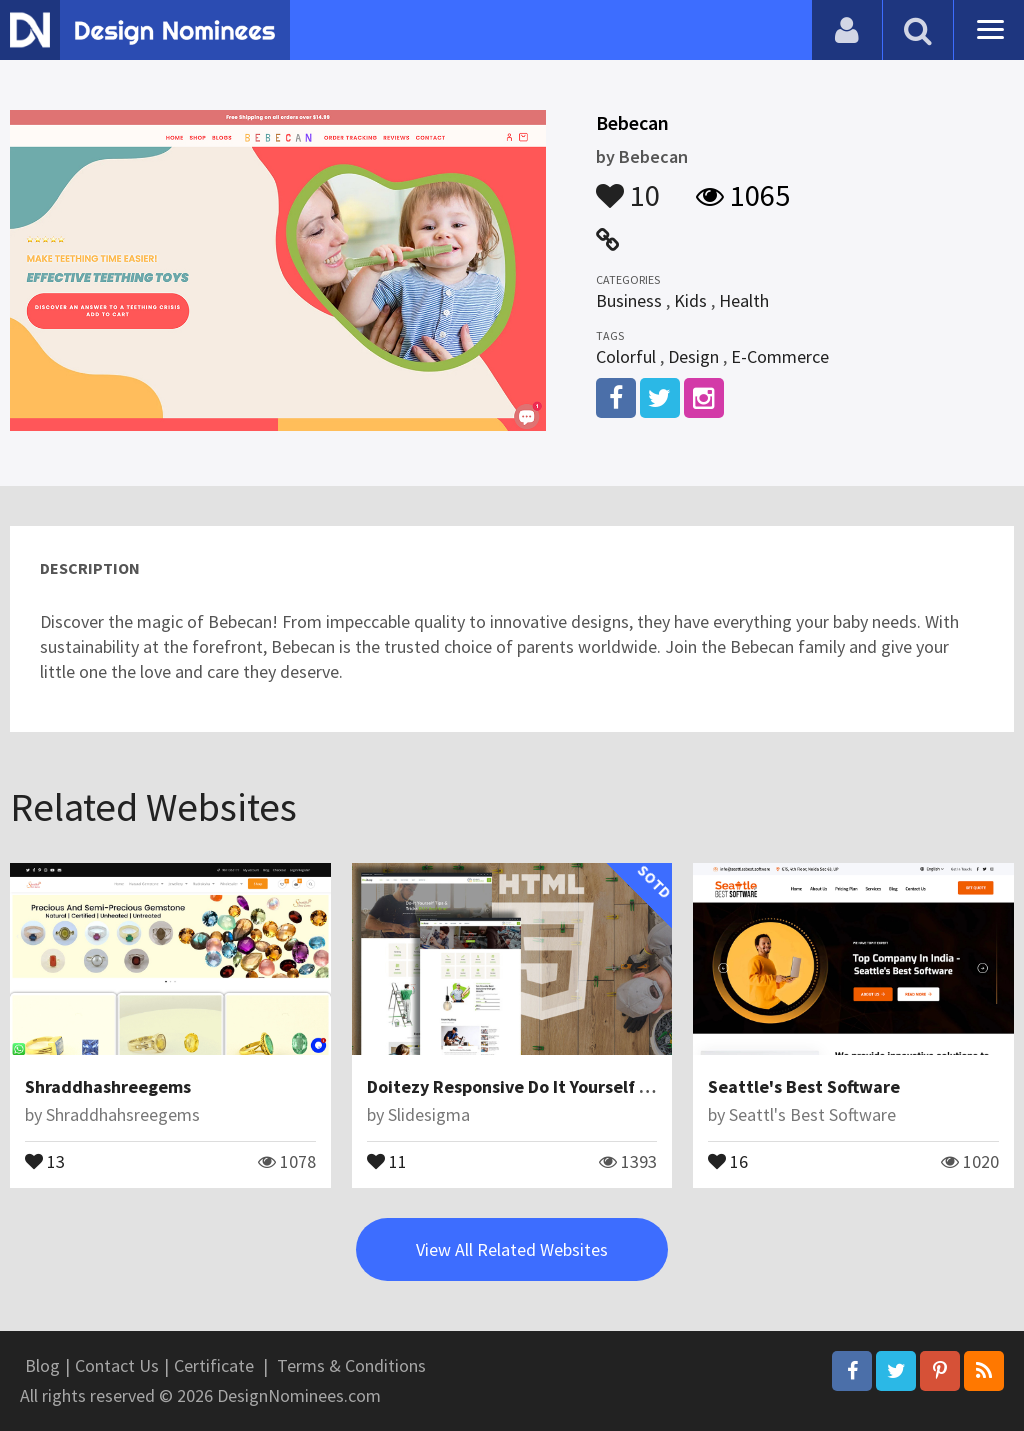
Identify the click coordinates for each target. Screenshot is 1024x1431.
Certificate (214, 1365)
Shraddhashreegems (108, 1086)
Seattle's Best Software (804, 1086)
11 (387, 1160)
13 (45, 1160)
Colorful (626, 356)
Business (629, 300)
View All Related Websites (512, 1249)
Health (744, 300)
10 (628, 186)
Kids (690, 300)
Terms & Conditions (351, 1365)
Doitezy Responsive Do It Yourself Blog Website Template (597, 1086)
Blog (42, 1365)
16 (728, 1160)
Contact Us (117, 1365)
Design (693, 356)
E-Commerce (780, 356)
